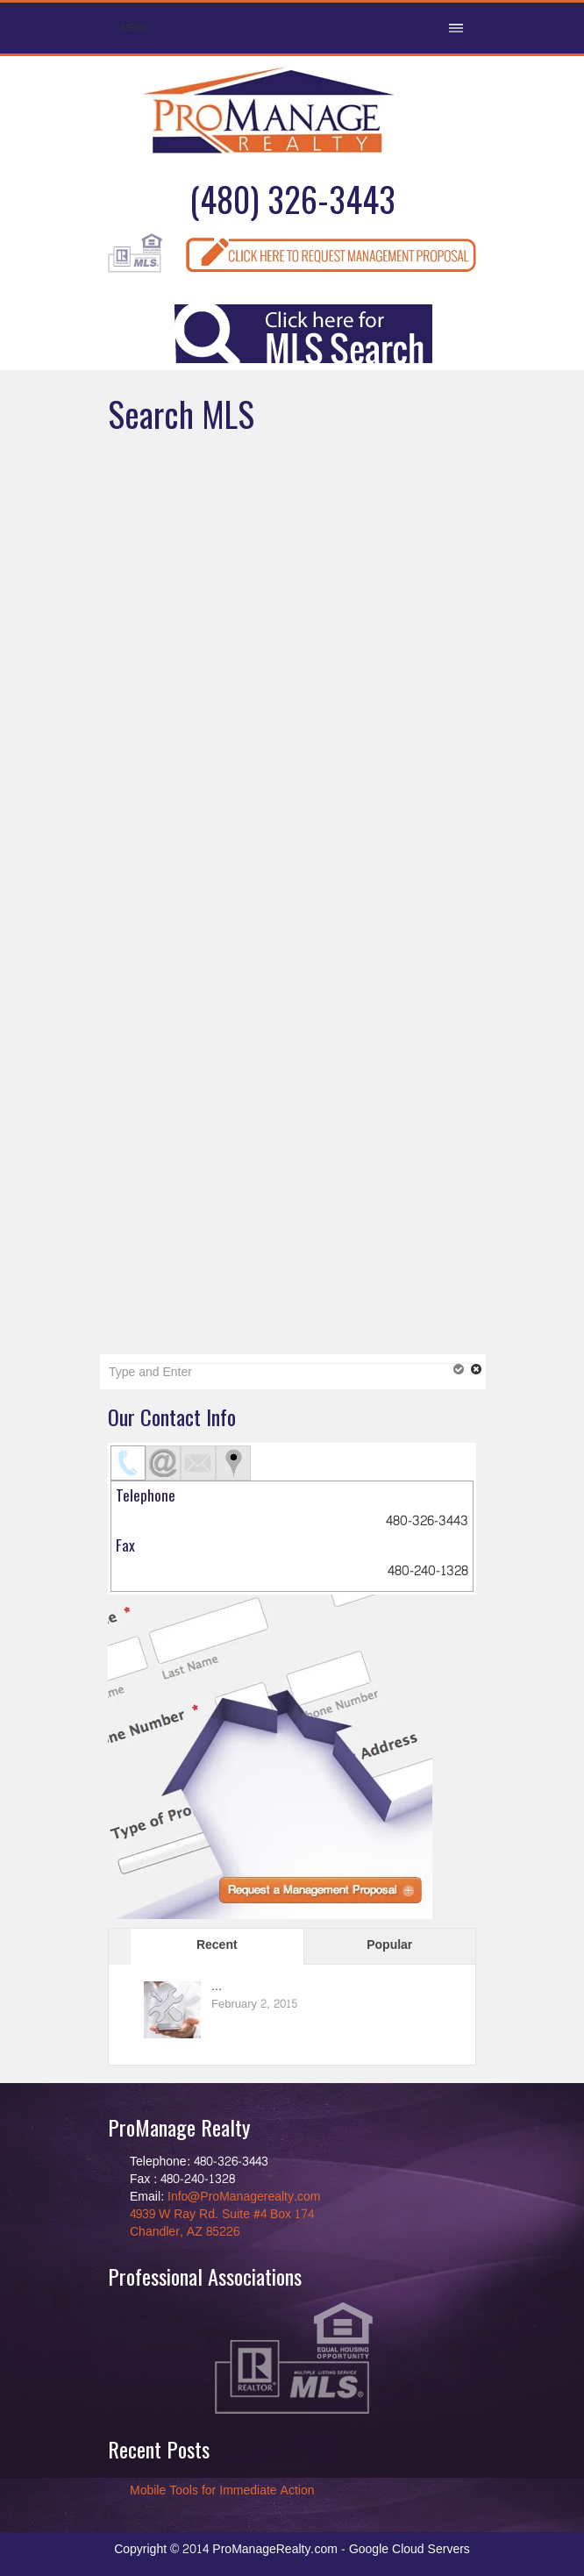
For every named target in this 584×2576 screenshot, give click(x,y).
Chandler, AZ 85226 (184, 2232)
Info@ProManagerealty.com (243, 2197)
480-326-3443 (427, 1521)
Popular (389, 1945)
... (216, 1986)
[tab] (128, 1463)
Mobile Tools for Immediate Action (222, 2490)
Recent (217, 1945)
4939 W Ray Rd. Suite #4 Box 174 (222, 2214)
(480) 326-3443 (292, 199)
